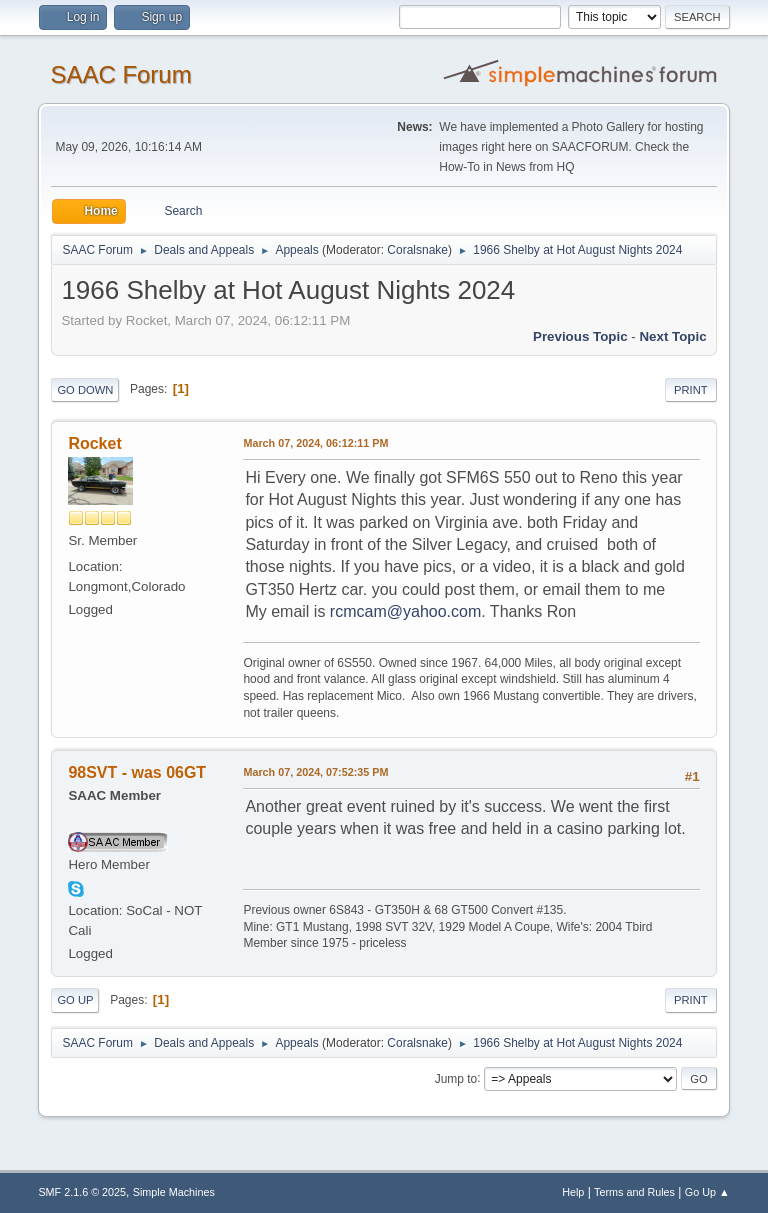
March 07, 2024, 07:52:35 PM (315, 772)
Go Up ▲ (707, 1192)
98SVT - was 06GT (137, 772)
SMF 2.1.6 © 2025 (82, 1192)
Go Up (75, 1000)
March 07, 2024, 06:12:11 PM (315, 443)
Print (691, 390)
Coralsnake (417, 250)
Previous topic (580, 336)
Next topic (672, 336)
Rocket (94, 443)
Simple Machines (174, 1192)
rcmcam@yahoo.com (405, 611)
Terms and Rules (634, 1192)
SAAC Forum (120, 74)
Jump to (456, 1078)
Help (573, 1192)
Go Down (85, 390)
